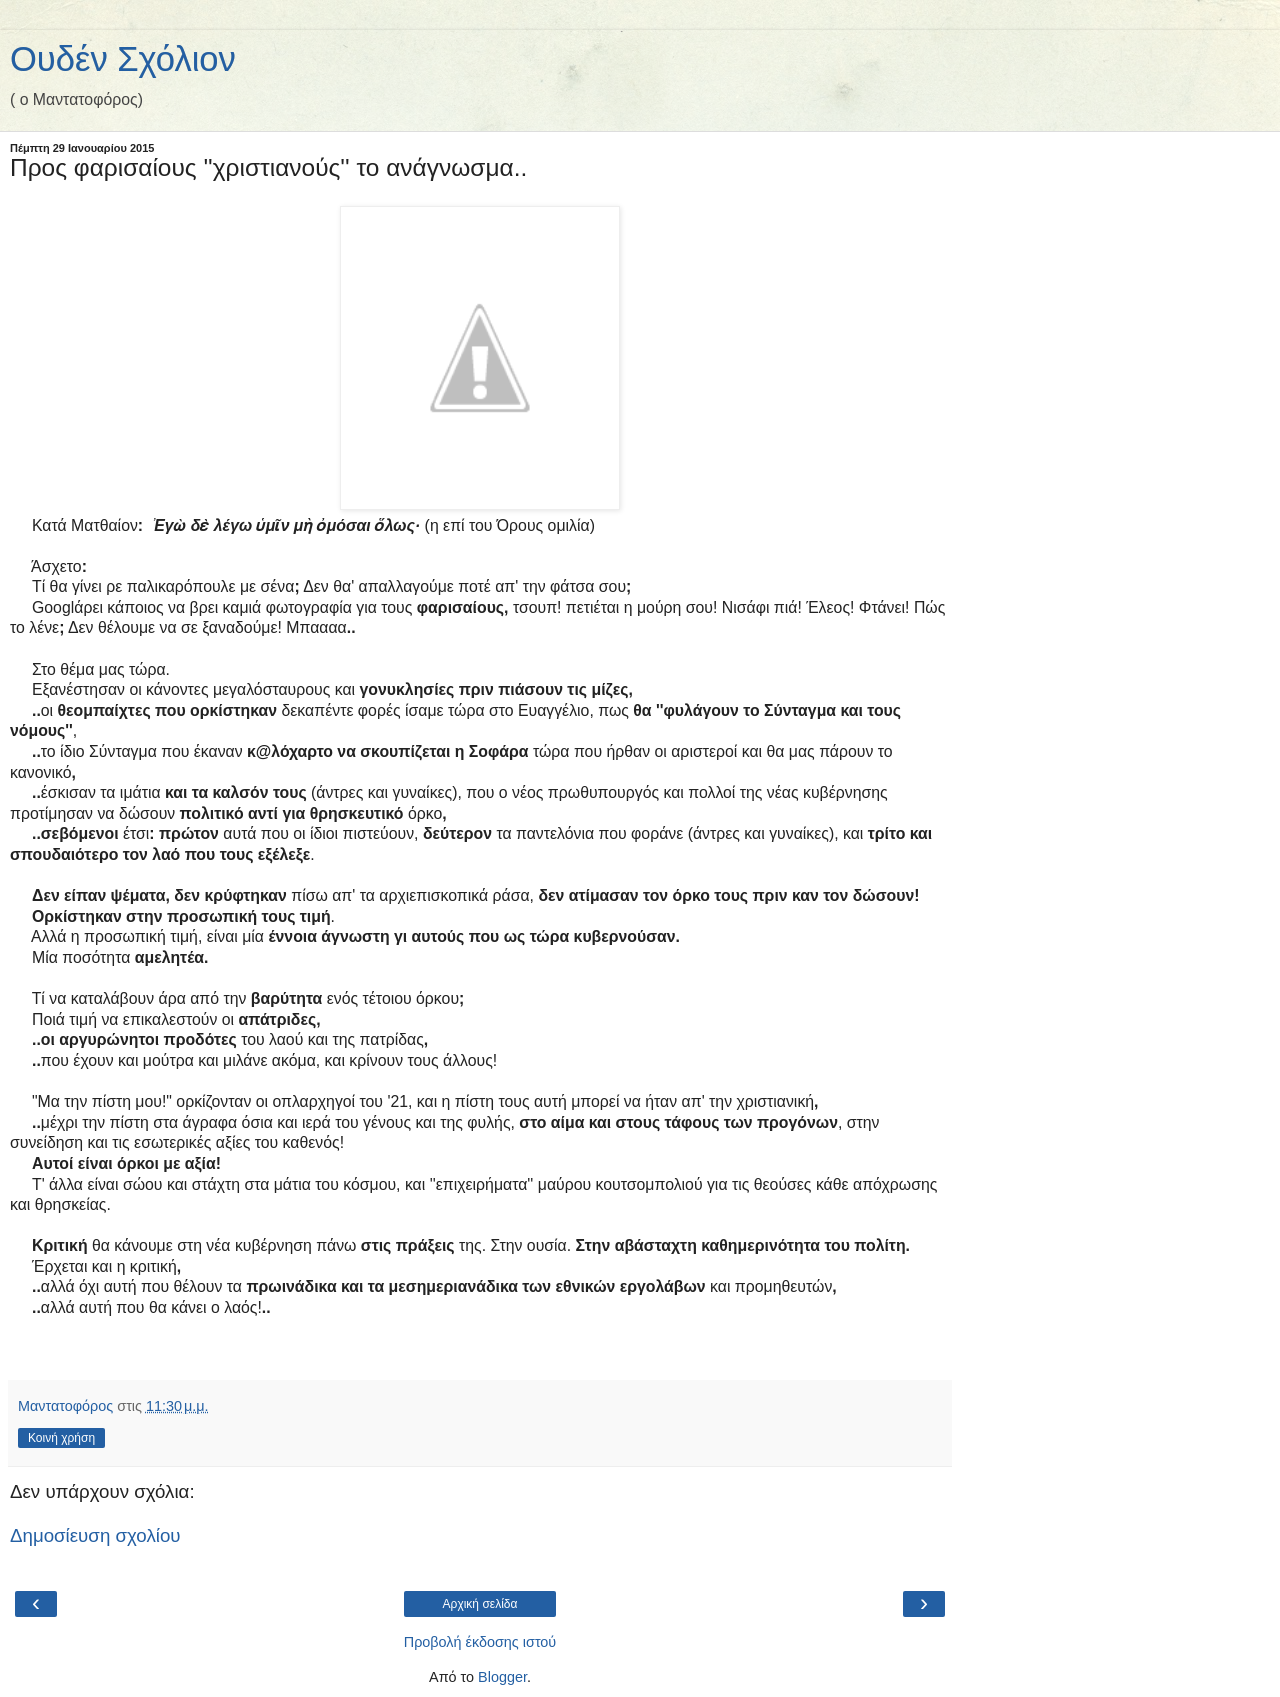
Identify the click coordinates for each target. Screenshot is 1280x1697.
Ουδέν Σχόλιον (123, 59)
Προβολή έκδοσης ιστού (480, 1642)
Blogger (502, 1677)
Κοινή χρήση (61, 1438)
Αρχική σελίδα (480, 1604)
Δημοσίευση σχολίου (95, 1535)
